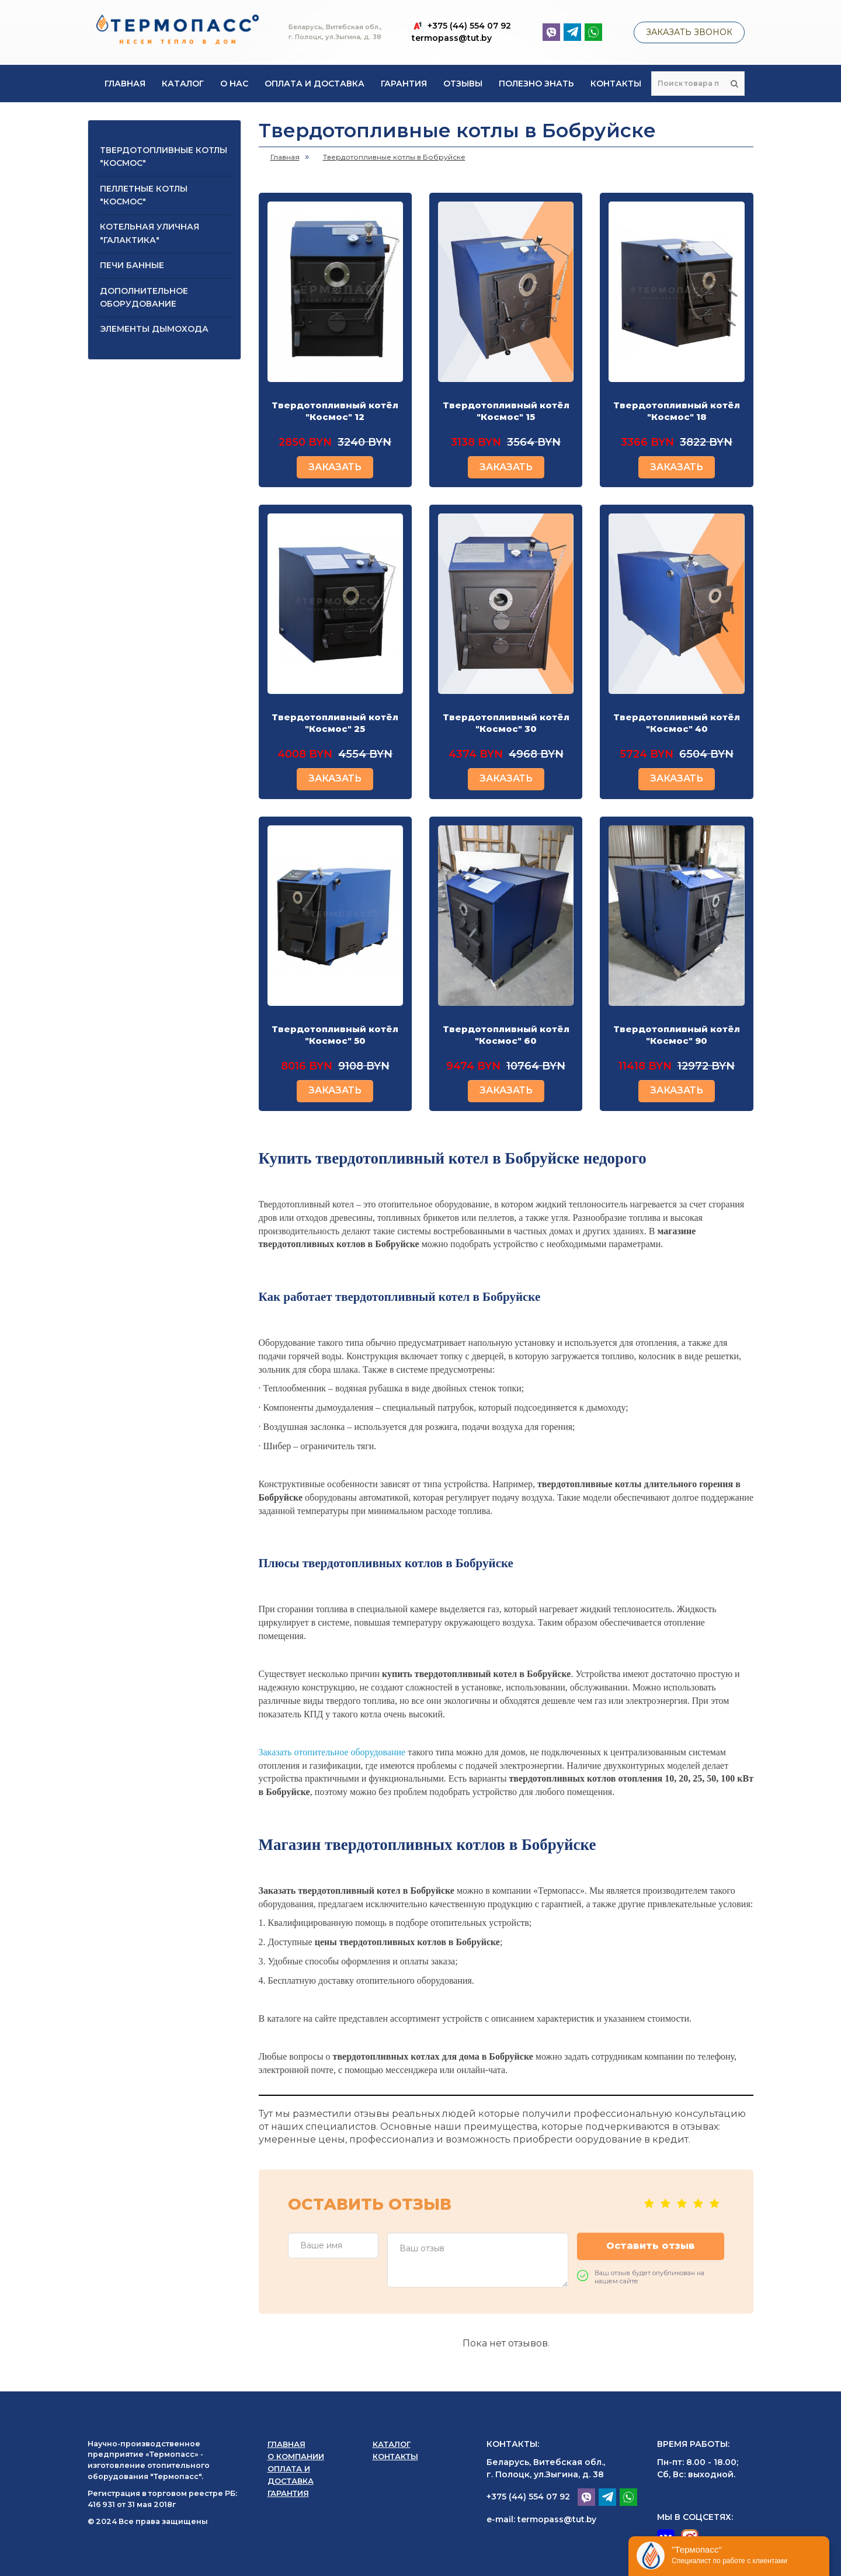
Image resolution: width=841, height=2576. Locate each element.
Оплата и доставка (314, 83)
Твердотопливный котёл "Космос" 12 (335, 411)
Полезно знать (536, 83)
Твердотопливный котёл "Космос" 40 (676, 722)
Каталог (183, 83)
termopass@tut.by (452, 38)
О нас (234, 83)
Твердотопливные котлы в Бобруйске (394, 156)
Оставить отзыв (650, 2245)
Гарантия (404, 83)
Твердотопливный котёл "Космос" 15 (506, 411)
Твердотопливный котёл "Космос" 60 (506, 1034)
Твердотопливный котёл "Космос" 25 (335, 722)
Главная (125, 83)
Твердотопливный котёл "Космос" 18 (676, 411)
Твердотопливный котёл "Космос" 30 (506, 722)
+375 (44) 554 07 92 (528, 2496)
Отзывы (462, 83)
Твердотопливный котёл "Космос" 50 (335, 1034)
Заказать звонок (689, 32)
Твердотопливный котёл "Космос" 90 (676, 1034)
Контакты (615, 83)
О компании (295, 2456)
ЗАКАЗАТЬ (335, 467)
